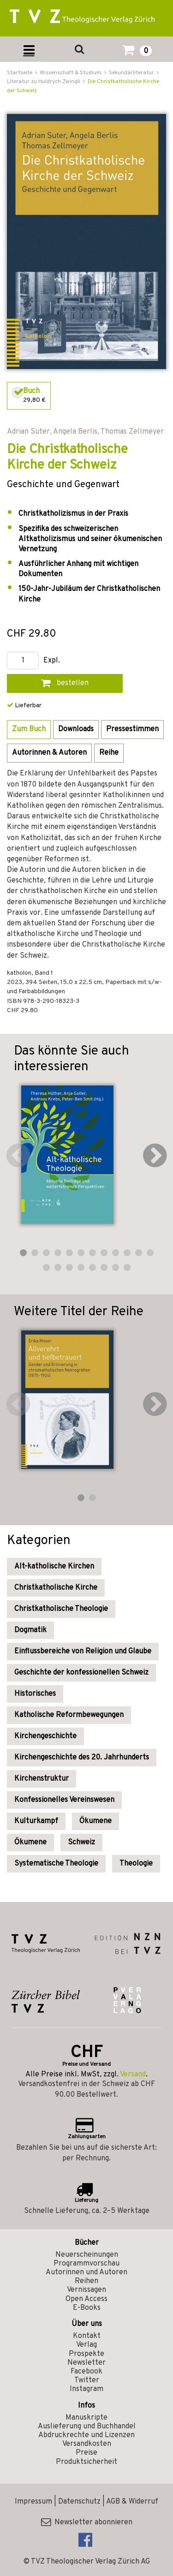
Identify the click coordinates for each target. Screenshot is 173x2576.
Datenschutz (79, 2501)
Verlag (86, 2344)
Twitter (86, 2380)
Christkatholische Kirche (55, 1587)
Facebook (86, 2371)
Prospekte (86, 2354)
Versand (133, 2074)
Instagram (86, 2389)
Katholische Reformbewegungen (69, 1715)
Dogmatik (30, 1630)
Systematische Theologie (56, 1863)
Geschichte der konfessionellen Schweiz (81, 1672)
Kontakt (87, 2336)
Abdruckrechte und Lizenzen (86, 2435)
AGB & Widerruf (132, 2501)
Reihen (86, 2281)
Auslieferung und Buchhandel (87, 2426)
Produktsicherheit (86, 2462)
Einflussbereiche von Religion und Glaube (82, 1651)
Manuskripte (86, 2417)
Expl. (51, 660)
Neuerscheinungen (86, 2255)
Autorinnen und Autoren (86, 2272)
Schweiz (81, 1842)
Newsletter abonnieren (86, 2522)
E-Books (87, 2308)
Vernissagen (86, 2290)
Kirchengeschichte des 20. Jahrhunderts (81, 1757)
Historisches (35, 1694)
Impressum (33, 2501)
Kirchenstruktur (41, 1778)
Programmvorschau (86, 2263)
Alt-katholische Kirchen (54, 1566)
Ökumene (95, 1821)
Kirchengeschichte (45, 1736)
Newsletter (86, 2362)
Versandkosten (86, 2444)
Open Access (86, 2299)
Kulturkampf (36, 1821)
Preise (86, 2452)
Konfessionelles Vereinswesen (64, 1800)
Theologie (136, 1863)
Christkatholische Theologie (61, 1609)
